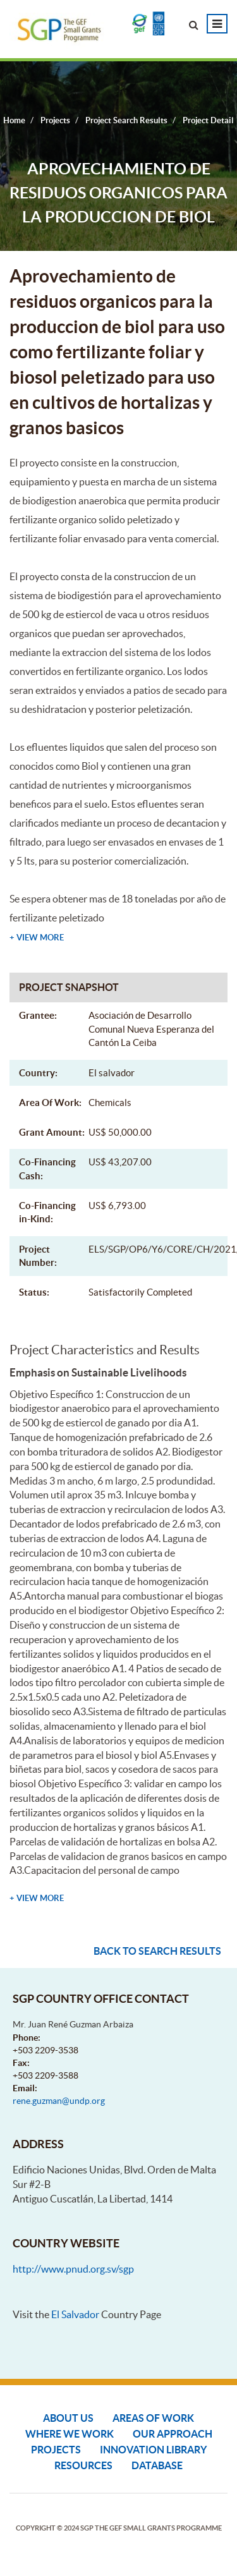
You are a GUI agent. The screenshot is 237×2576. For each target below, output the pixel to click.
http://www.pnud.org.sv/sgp (73, 2269)
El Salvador (75, 2314)
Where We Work (69, 2433)
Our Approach (172, 2433)
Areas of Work (153, 2418)
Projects (56, 2449)
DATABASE (157, 2465)
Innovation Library (153, 2449)
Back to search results (157, 1951)
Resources (83, 2465)
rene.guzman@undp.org (59, 2101)
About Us (68, 2418)
